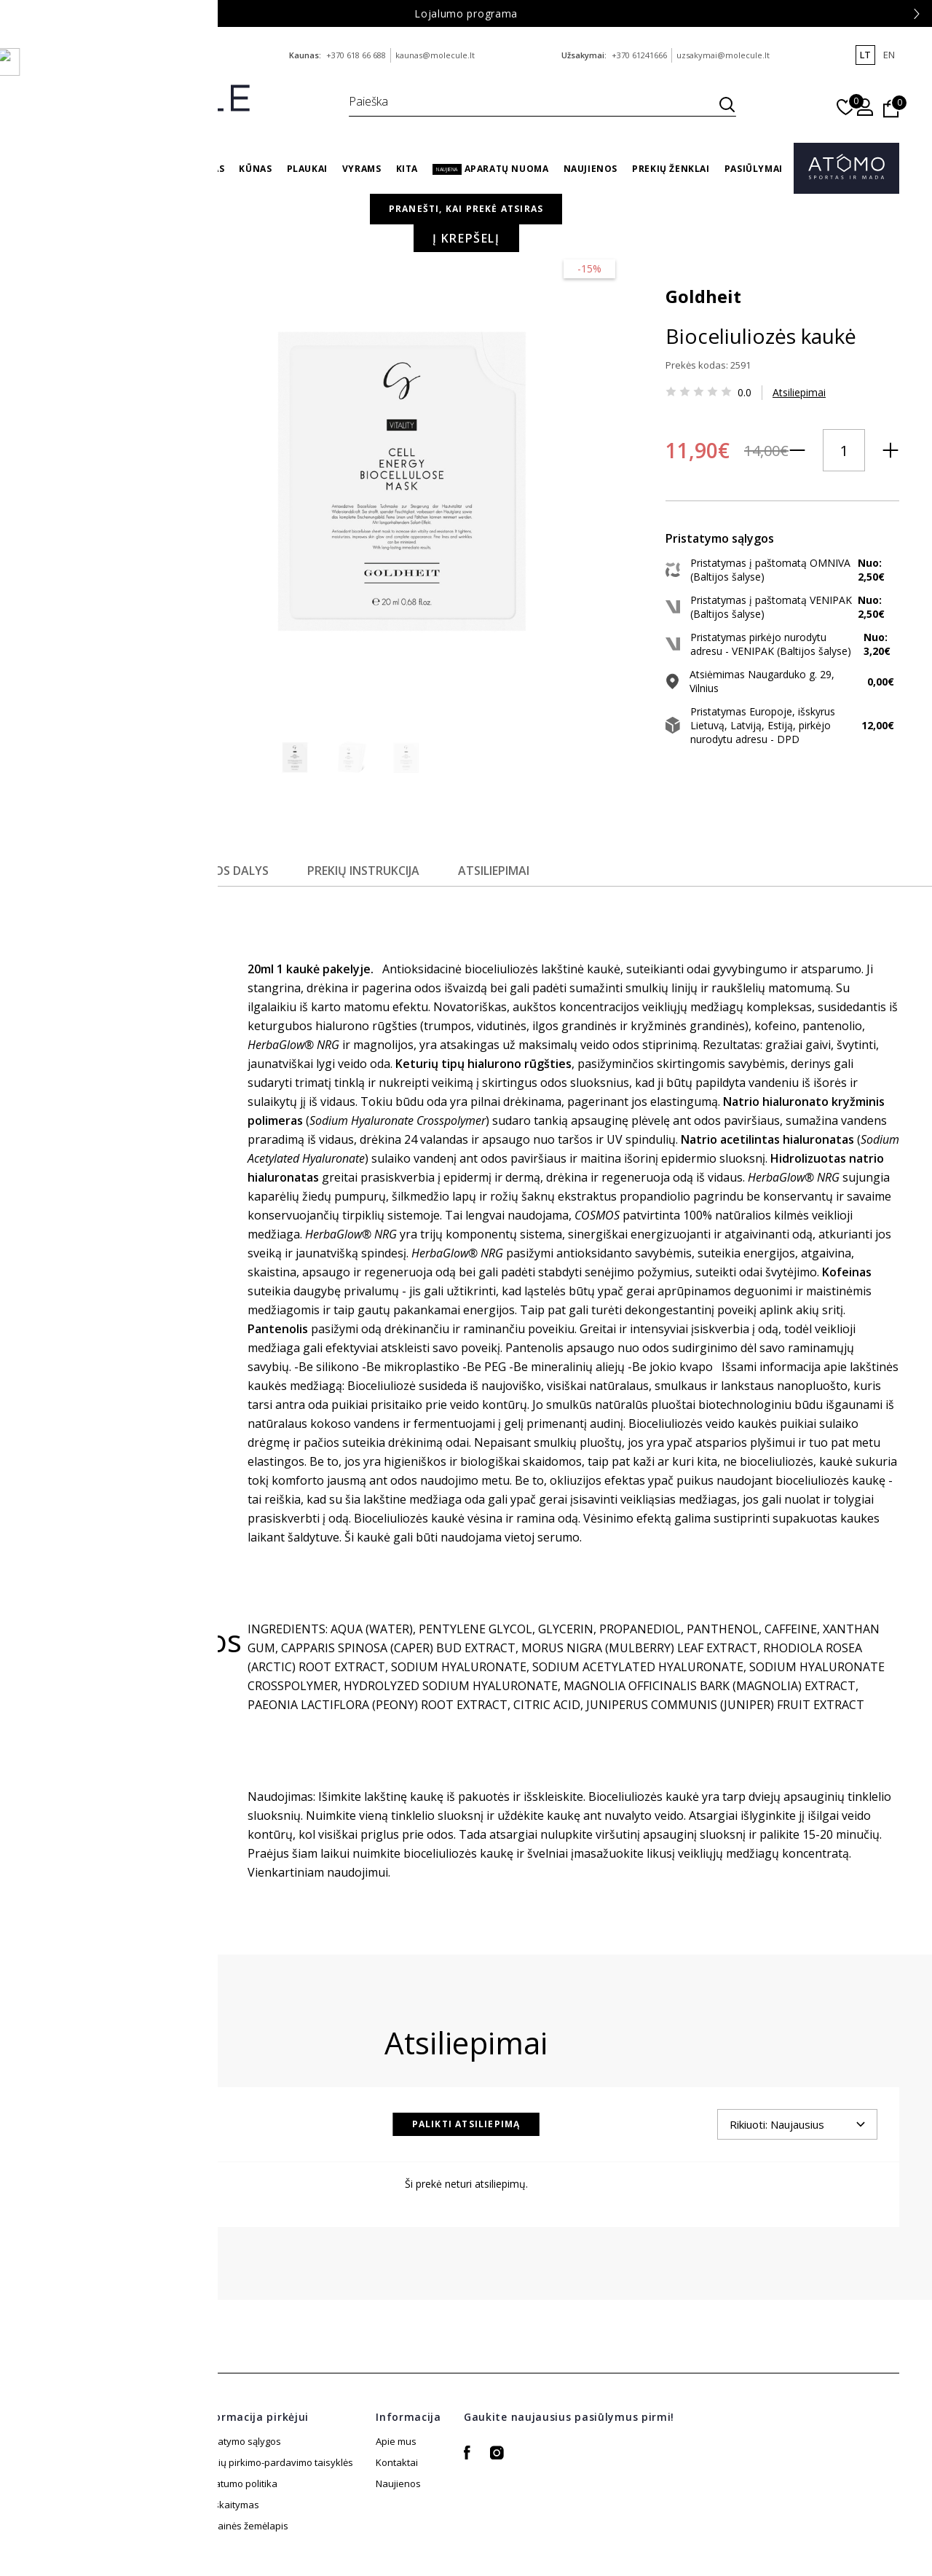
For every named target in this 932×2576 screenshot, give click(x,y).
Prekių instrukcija (373, 818)
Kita (407, 168)
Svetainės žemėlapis (243, 2452)
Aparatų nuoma (490, 168)
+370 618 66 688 (356, 55)
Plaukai (307, 168)
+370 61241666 (639, 55)
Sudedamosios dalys (210, 818)
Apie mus (396, 2388)
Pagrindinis (558, 225)
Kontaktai (397, 2409)
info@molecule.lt (169, 55)
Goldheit (571, 290)
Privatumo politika (237, 2431)
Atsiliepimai (667, 386)
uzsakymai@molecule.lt (723, 55)
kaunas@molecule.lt (435, 55)
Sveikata (153, 168)
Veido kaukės (680, 225)
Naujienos (590, 168)
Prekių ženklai (670, 168)
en (889, 54)
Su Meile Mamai (75, 168)
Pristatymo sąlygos (239, 2388)
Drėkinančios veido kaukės (787, 225)
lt (865, 54)
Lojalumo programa (466, 13)
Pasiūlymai (753, 168)
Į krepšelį (764, 492)
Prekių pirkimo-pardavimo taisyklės (275, 2409)
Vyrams (362, 168)
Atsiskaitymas (228, 2473)
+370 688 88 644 (96, 55)
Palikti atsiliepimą (466, 2071)
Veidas (208, 168)
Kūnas (255, 168)
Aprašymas (67, 818)
